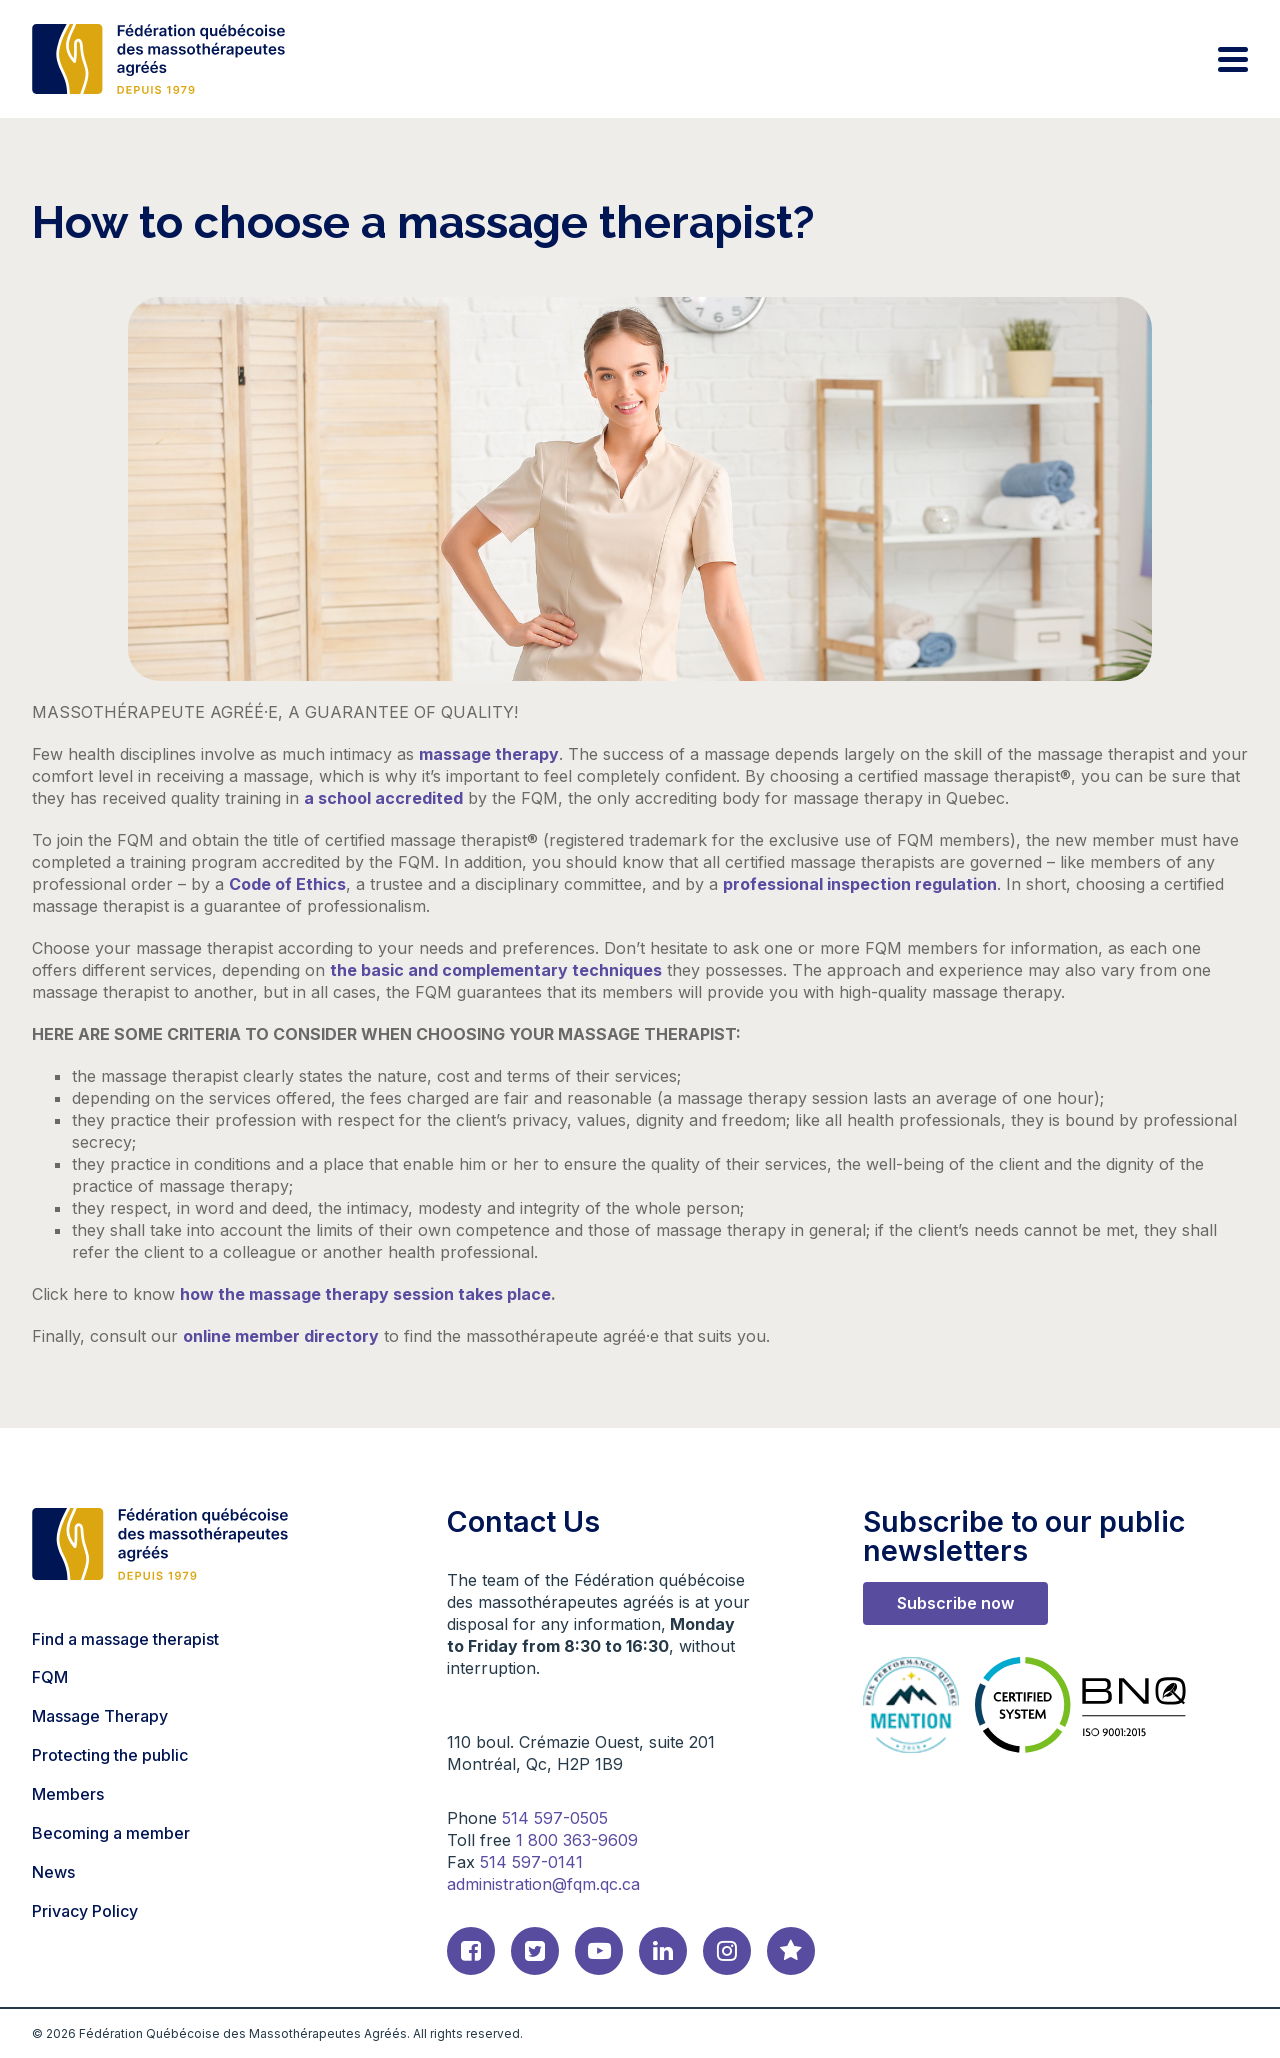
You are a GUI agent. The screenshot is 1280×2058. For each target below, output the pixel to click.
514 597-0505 (555, 1818)
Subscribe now (955, 1603)
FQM (50, 1677)
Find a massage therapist (125, 1639)
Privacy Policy (85, 1911)
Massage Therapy (100, 1716)
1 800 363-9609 (577, 1840)
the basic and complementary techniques (496, 970)
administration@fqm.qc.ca (543, 1884)
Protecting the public (110, 1755)
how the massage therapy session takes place (365, 1294)
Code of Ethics (287, 884)
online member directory (281, 1336)
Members (68, 1794)
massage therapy (489, 754)
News (53, 1872)
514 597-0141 (531, 1862)
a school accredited (383, 798)
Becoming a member (111, 1833)
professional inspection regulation (860, 884)
